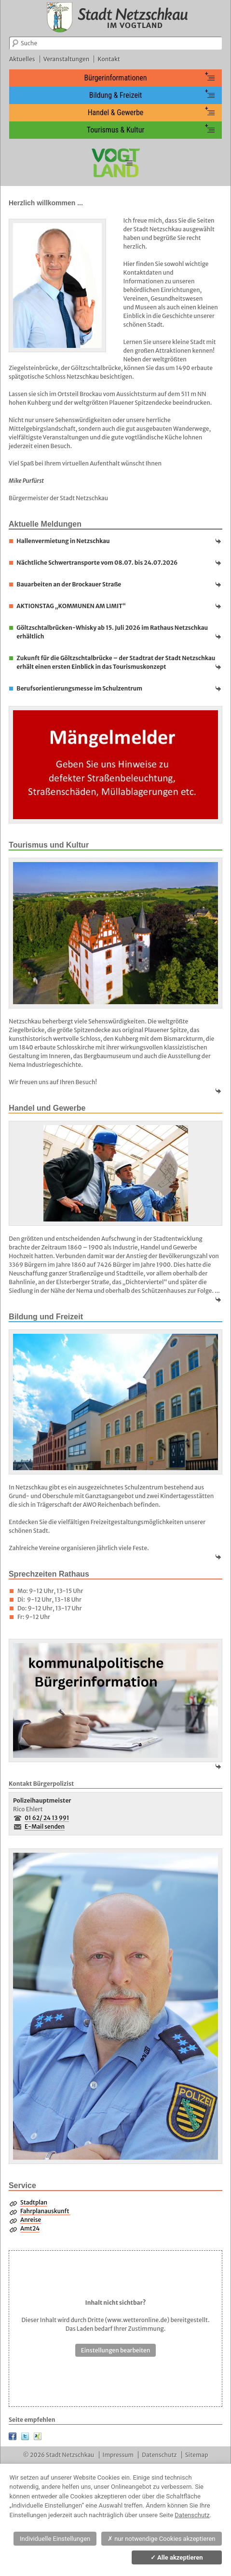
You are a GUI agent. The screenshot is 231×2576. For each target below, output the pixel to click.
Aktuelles (22, 59)
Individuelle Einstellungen (55, 2538)
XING (37, 2436)
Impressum (118, 2454)
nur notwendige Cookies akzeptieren (162, 2538)
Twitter (25, 2436)
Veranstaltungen (66, 59)
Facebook (12, 2436)
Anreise (30, 2219)
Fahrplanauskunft (45, 2211)
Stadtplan (33, 2202)
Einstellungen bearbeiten (115, 2350)
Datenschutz (159, 2454)
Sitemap (196, 2454)
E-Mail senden (45, 1826)
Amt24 (30, 2228)
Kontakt (108, 59)
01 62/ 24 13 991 (47, 1817)
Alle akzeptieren (176, 2557)
